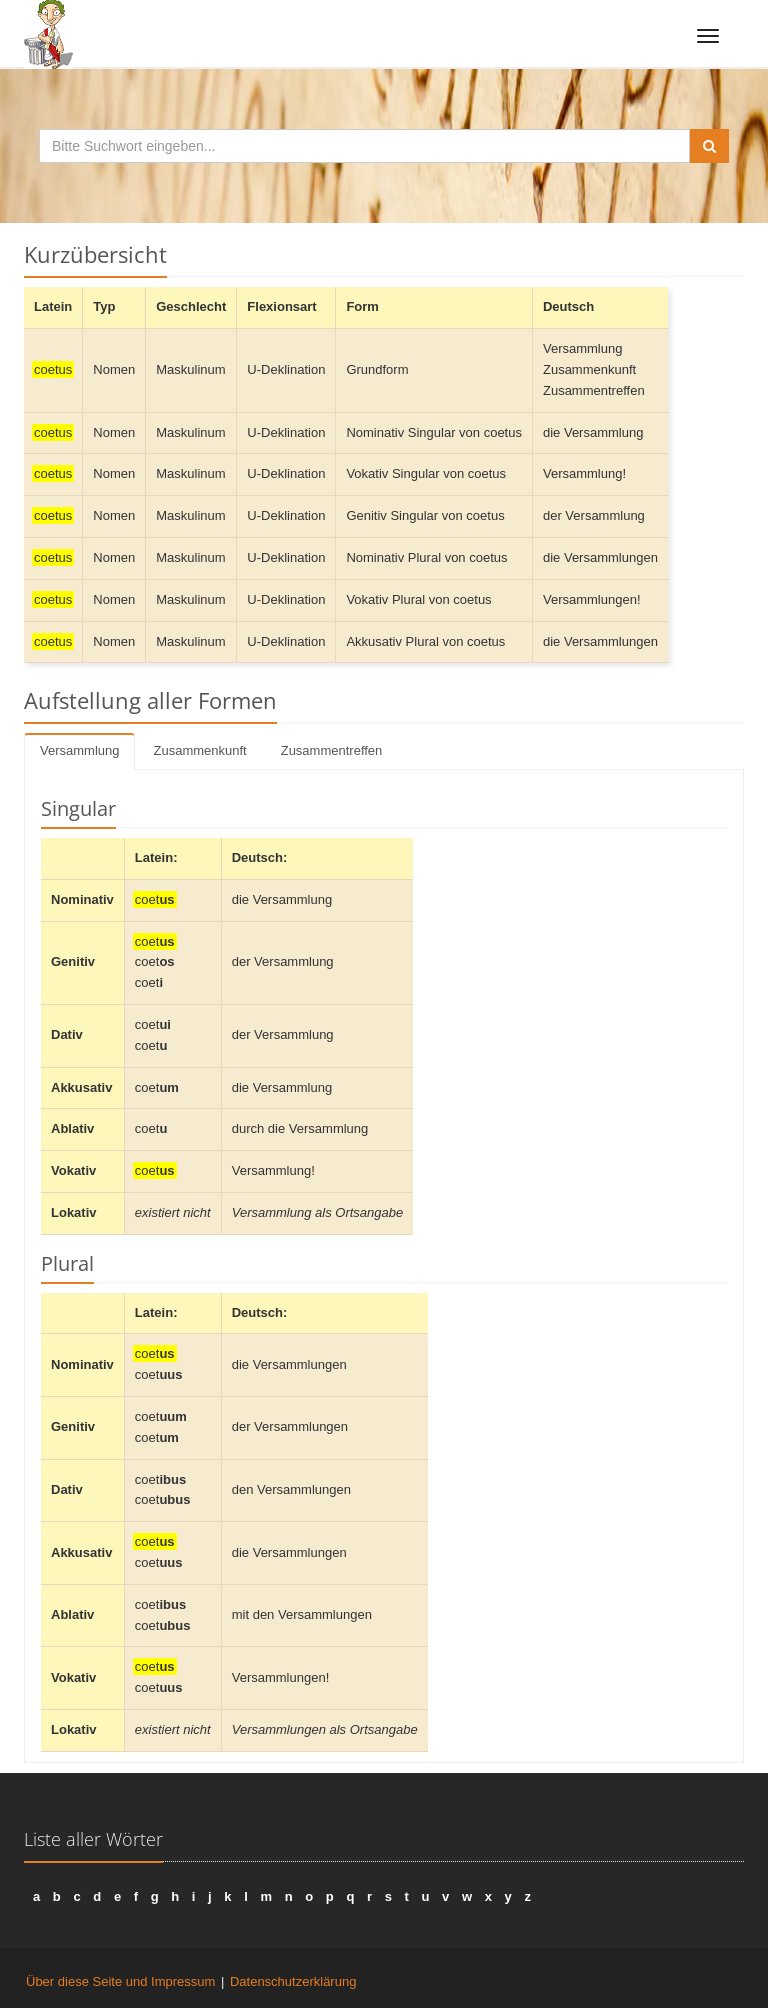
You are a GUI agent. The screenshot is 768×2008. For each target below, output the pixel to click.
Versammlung (79, 750)
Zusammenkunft (199, 750)
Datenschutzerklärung (293, 1981)
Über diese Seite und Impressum (120, 1981)
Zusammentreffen (332, 750)
